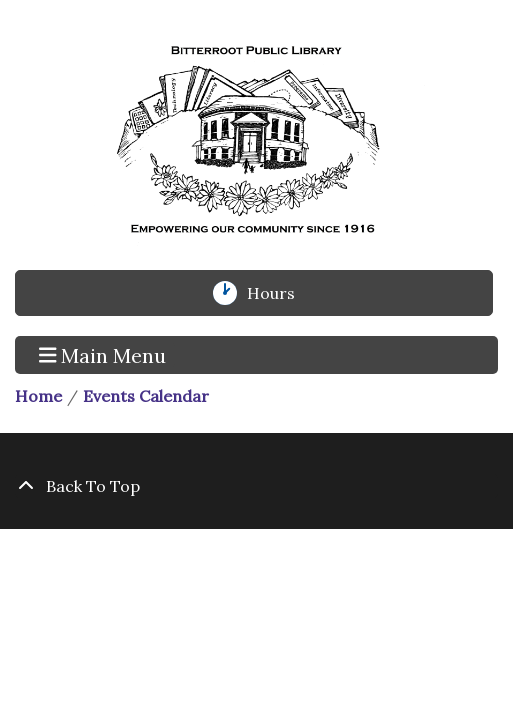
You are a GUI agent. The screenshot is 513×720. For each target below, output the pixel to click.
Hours (281, 293)
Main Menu (103, 354)
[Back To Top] (256, 486)
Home (38, 396)
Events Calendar (146, 396)
